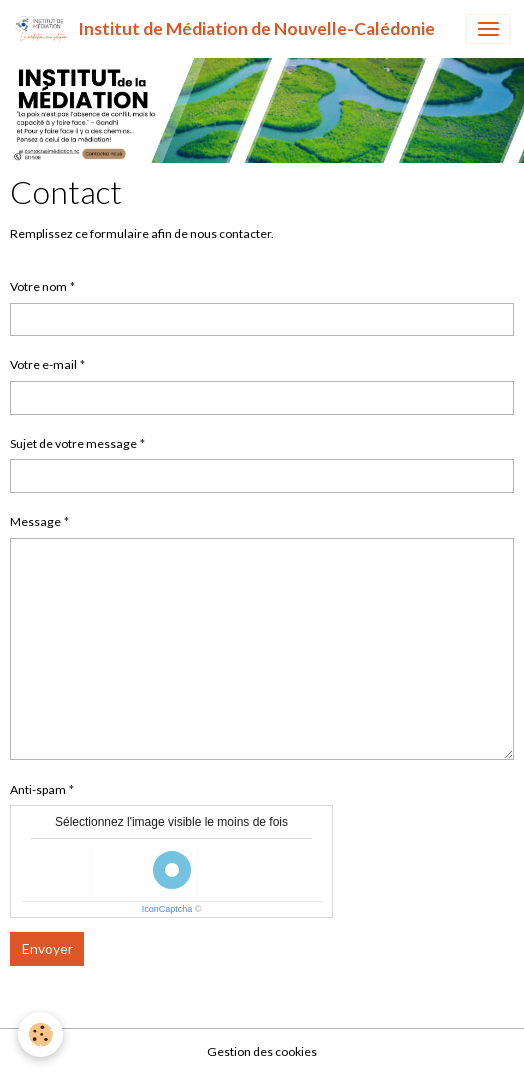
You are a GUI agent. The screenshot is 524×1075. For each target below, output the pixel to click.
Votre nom (38, 286)
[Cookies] (40, 1034)
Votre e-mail (43, 364)
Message (35, 521)
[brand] (224, 29)
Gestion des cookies (262, 1051)
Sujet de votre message (73, 443)
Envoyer (47, 948)
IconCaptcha (167, 909)
